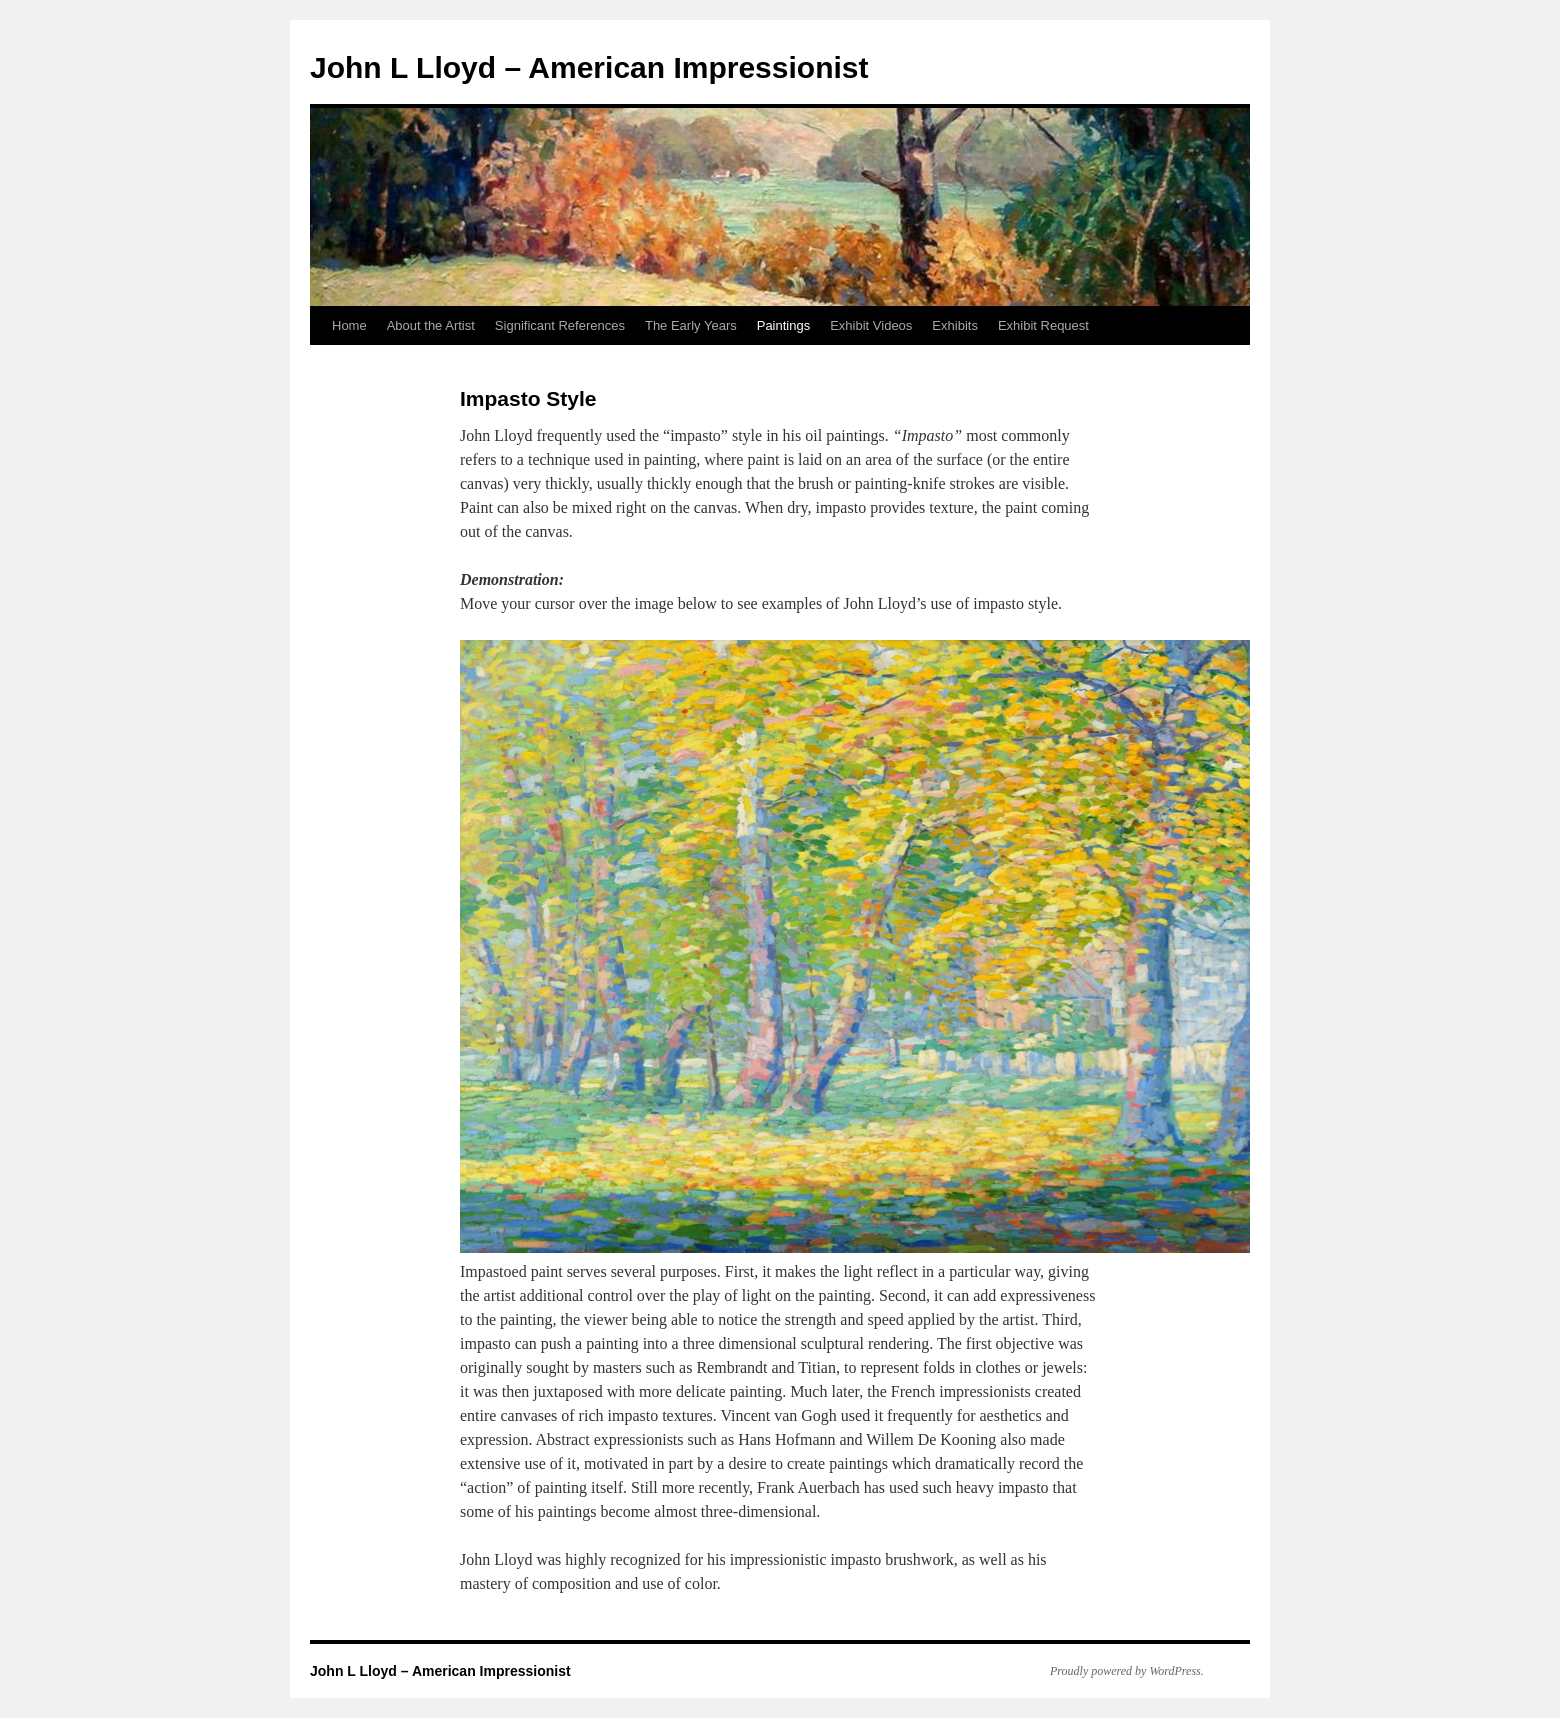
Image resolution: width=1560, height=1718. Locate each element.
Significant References (560, 325)
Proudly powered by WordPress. (1127, 1671)
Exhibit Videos (871, 325)
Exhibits (955, 325)
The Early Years (691, 325)
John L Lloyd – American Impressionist (589, 67)
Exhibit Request (1043, 325)
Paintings (783, 325)
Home (349, 325)
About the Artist (431, 325)
